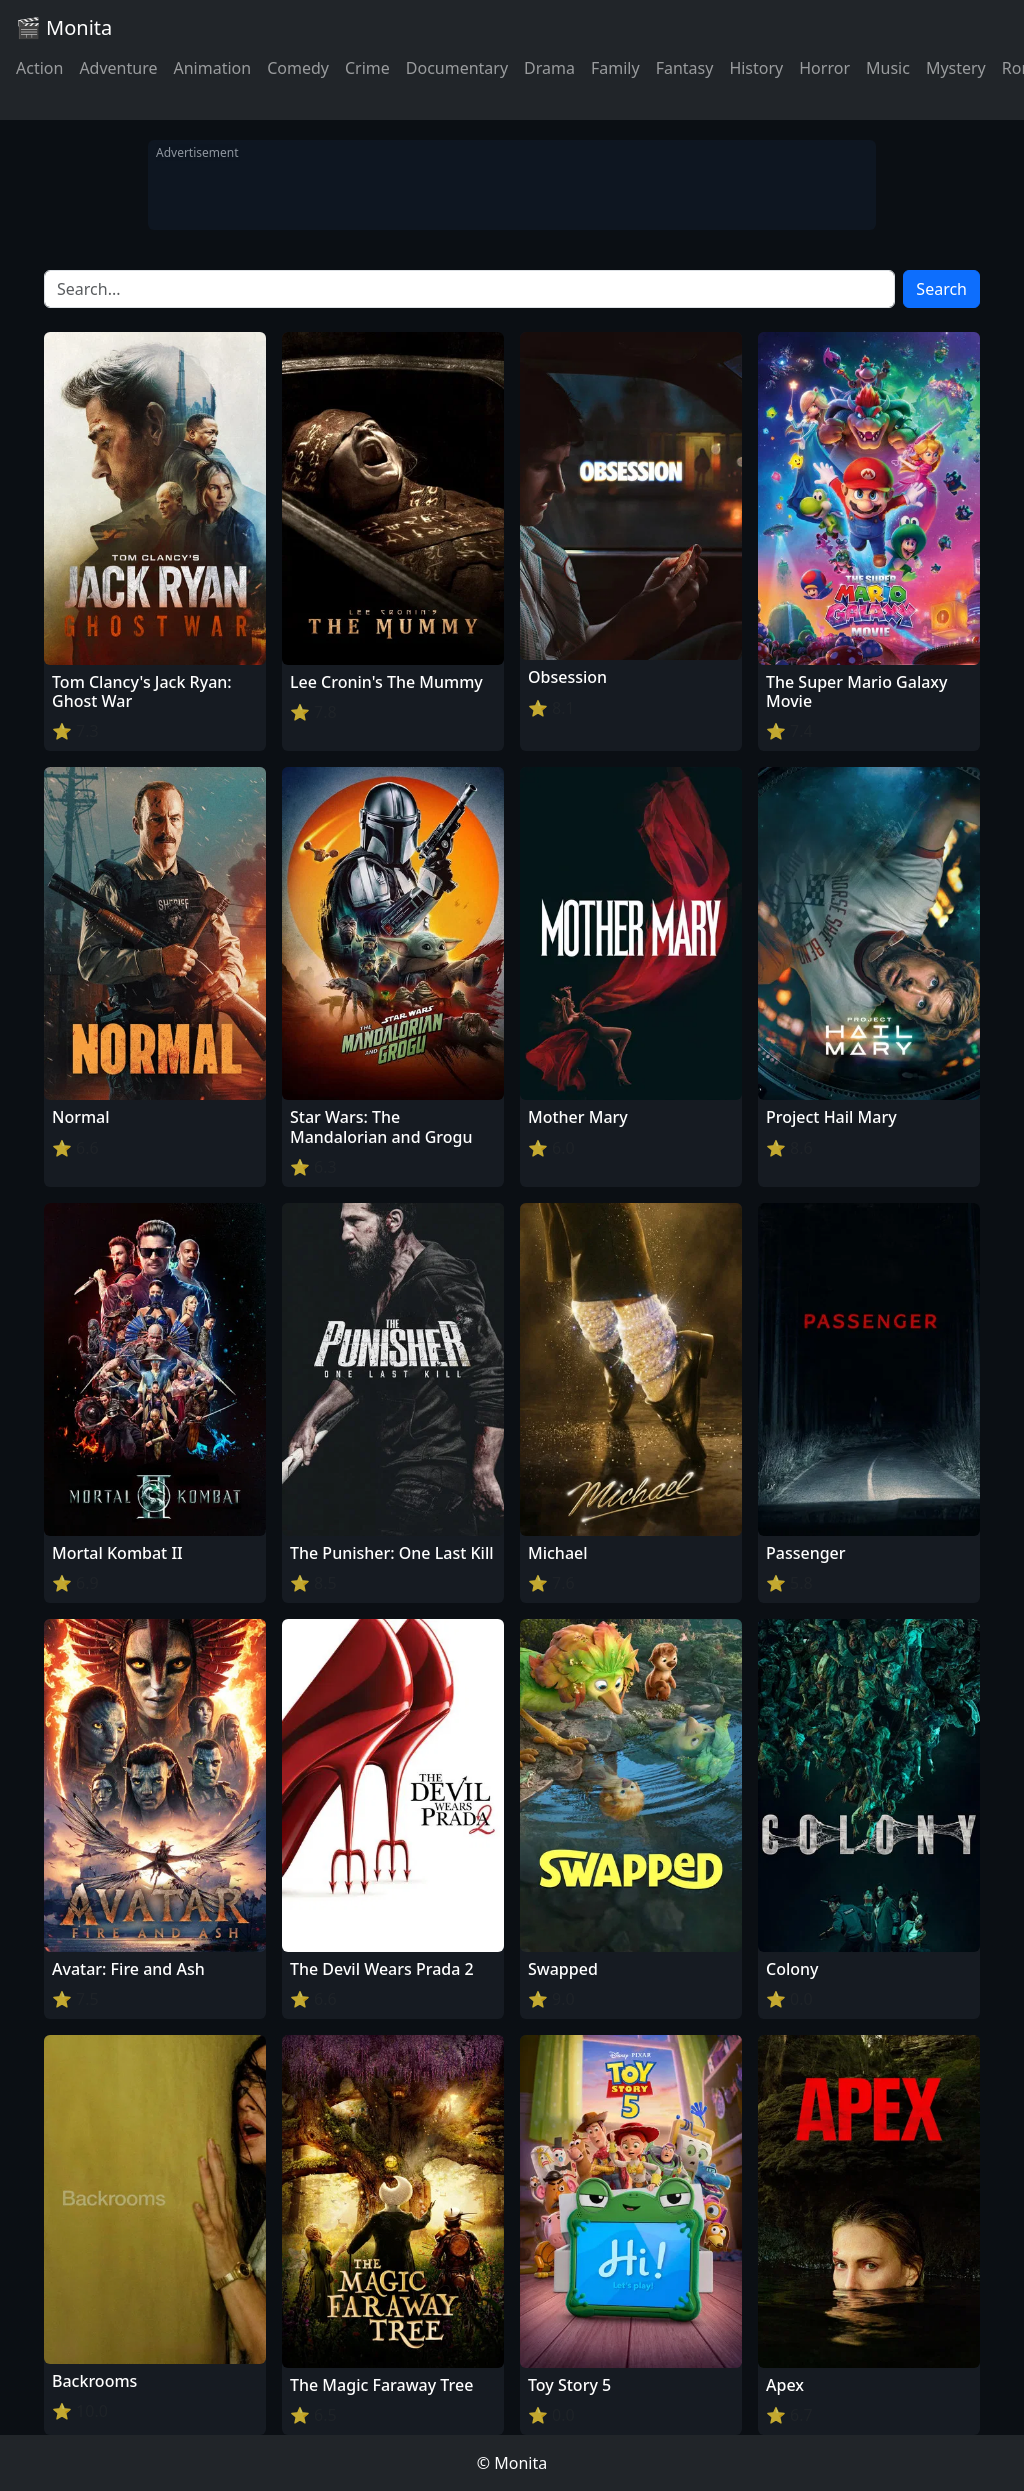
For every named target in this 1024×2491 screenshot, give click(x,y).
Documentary (457, 68)
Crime (367, 68)
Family (615, 68)
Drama (549, 68)
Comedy (298, 68)
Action (39, 68)
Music (888, 68)
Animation (212, 68)
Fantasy (685, 68)
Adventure (118, 68)
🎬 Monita (64, 27)
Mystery (956, 68)
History (756, 68)
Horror (824, 68)
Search (941, 289)
